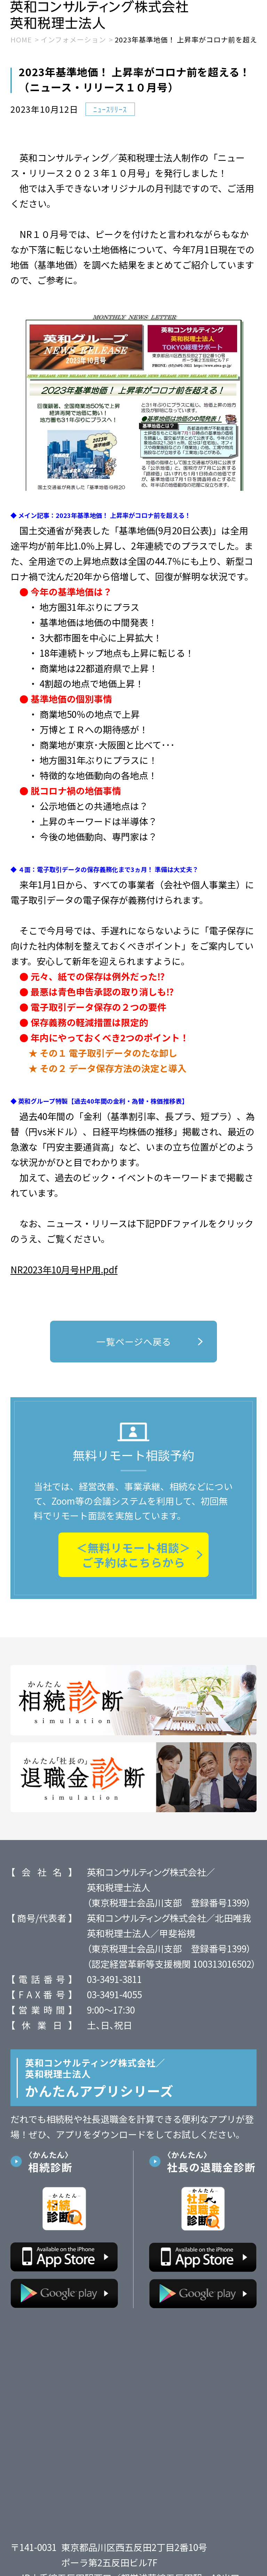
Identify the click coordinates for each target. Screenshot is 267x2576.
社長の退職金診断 (212, 2170)
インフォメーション (73, 48)
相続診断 (73, 2170)
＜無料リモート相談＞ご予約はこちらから (133, 1564)
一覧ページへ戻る (149, 1350)
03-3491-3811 (114, 1988)
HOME (21, 48)
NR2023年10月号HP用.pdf (64, 1278)
